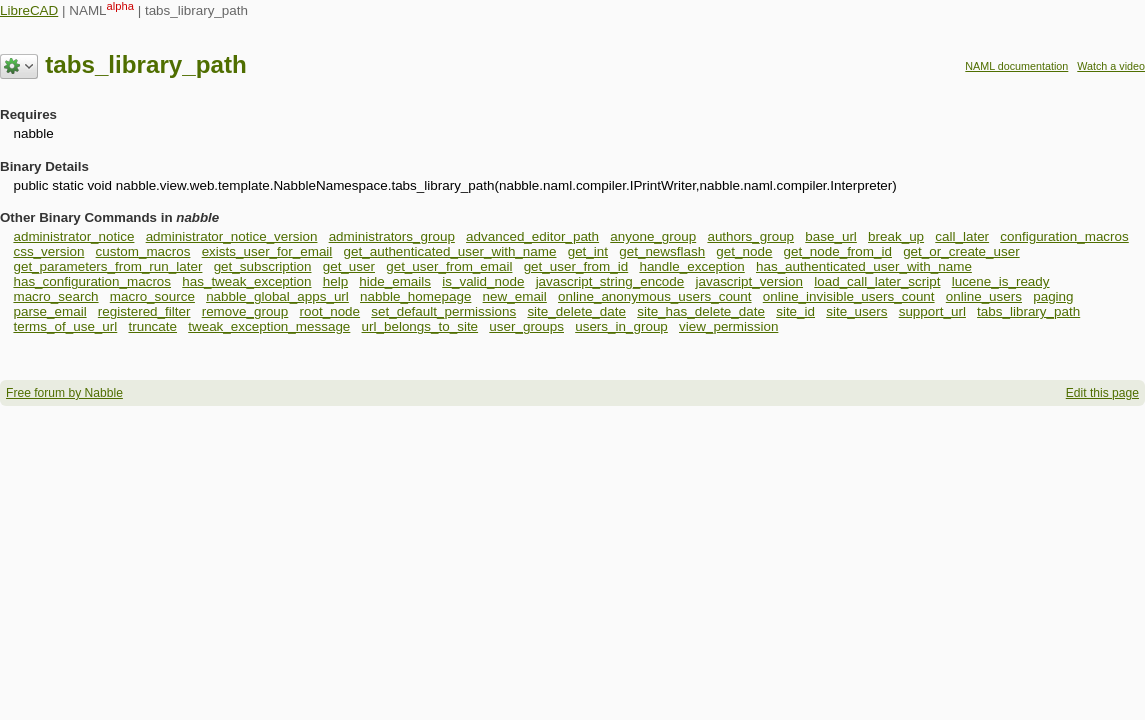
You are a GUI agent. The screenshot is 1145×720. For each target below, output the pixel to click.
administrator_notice (73, 236)
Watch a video (1111, 66)
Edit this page (1102, 393)
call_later (962, 236)
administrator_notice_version (232, 236)
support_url (932, 311)
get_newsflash (662, 251)
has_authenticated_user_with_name (864, 266)
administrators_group (392, 236)
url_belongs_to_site (420, 326)
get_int (588, 251)
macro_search (55, 296)
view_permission (728, 326)
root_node (330, 311)
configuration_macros (1064, 236)
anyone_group (653, 236)
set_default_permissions (443, 311)
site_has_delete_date (701, 311)
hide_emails (395, 281)
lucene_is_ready (1001, 281)
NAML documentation (1016, 66)
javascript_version (749, 281)
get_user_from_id (576, 266)
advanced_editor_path (532, 236)
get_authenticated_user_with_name (450, 251)
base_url (831, 236)
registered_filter (144, 311)
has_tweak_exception (246, 281)
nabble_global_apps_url (277, 296)
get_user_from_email (449, 266)
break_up (896, 236)
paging (1053, 296)
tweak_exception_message (269, 326)
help (335, 281)
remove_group (245, 311)
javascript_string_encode (610, 281)
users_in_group (621, 326)
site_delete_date (576, 311)
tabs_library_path (1028, 311)
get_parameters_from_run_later (107, 266)
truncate (152, 326)
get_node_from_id (838, 251)
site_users (856, 311)
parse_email (49, 311)
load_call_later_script (877, 281)
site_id (795, 311)
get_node (744, 251)
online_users (984, 296)
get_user (349, 266)
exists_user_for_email (267, 251)
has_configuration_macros (92, 281)
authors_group (750, 236)
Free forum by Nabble (64, 393)
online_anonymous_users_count (655, 296)
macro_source (152, 296)
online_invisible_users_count (849, 296)
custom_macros (143, 251)
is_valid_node (483, 281)
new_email (515, 296)
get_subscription (263, 266)
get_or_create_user (961, 251)
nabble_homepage (415, 296)
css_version (48, 251)
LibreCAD (29, 10)
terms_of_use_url (65, 326)
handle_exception (691, 266)
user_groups (526, 326)
